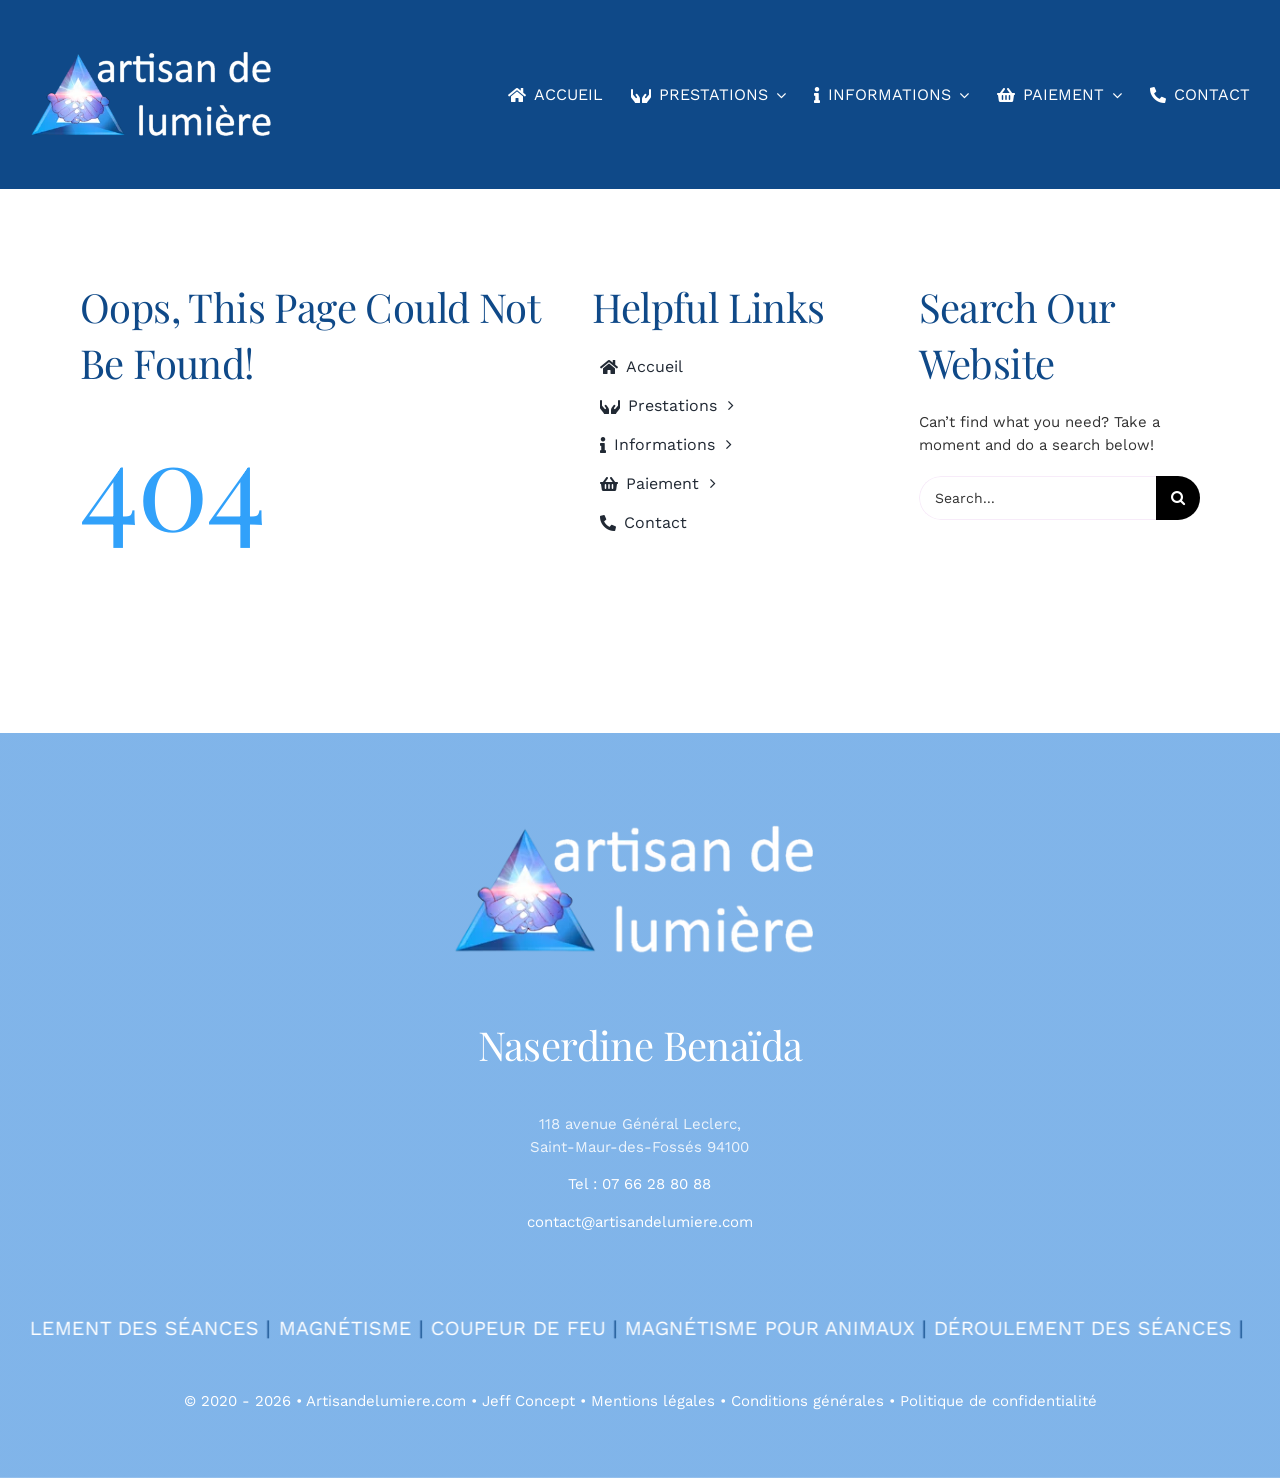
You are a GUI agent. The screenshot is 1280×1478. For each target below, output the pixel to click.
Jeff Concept (528, 1401)
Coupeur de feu (545, 1328)
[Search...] (1037, 498)
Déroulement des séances (1110, 1328)
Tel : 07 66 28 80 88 (639, 1184)
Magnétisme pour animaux (797, 1328)
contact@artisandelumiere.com (640, 1222)
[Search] (1178, 498)
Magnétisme (372, 1328)
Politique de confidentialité (998, 1401)
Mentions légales (653, 1401)
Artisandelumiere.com (386, 1401)
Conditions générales (807, 1401)
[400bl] (640, 830)
